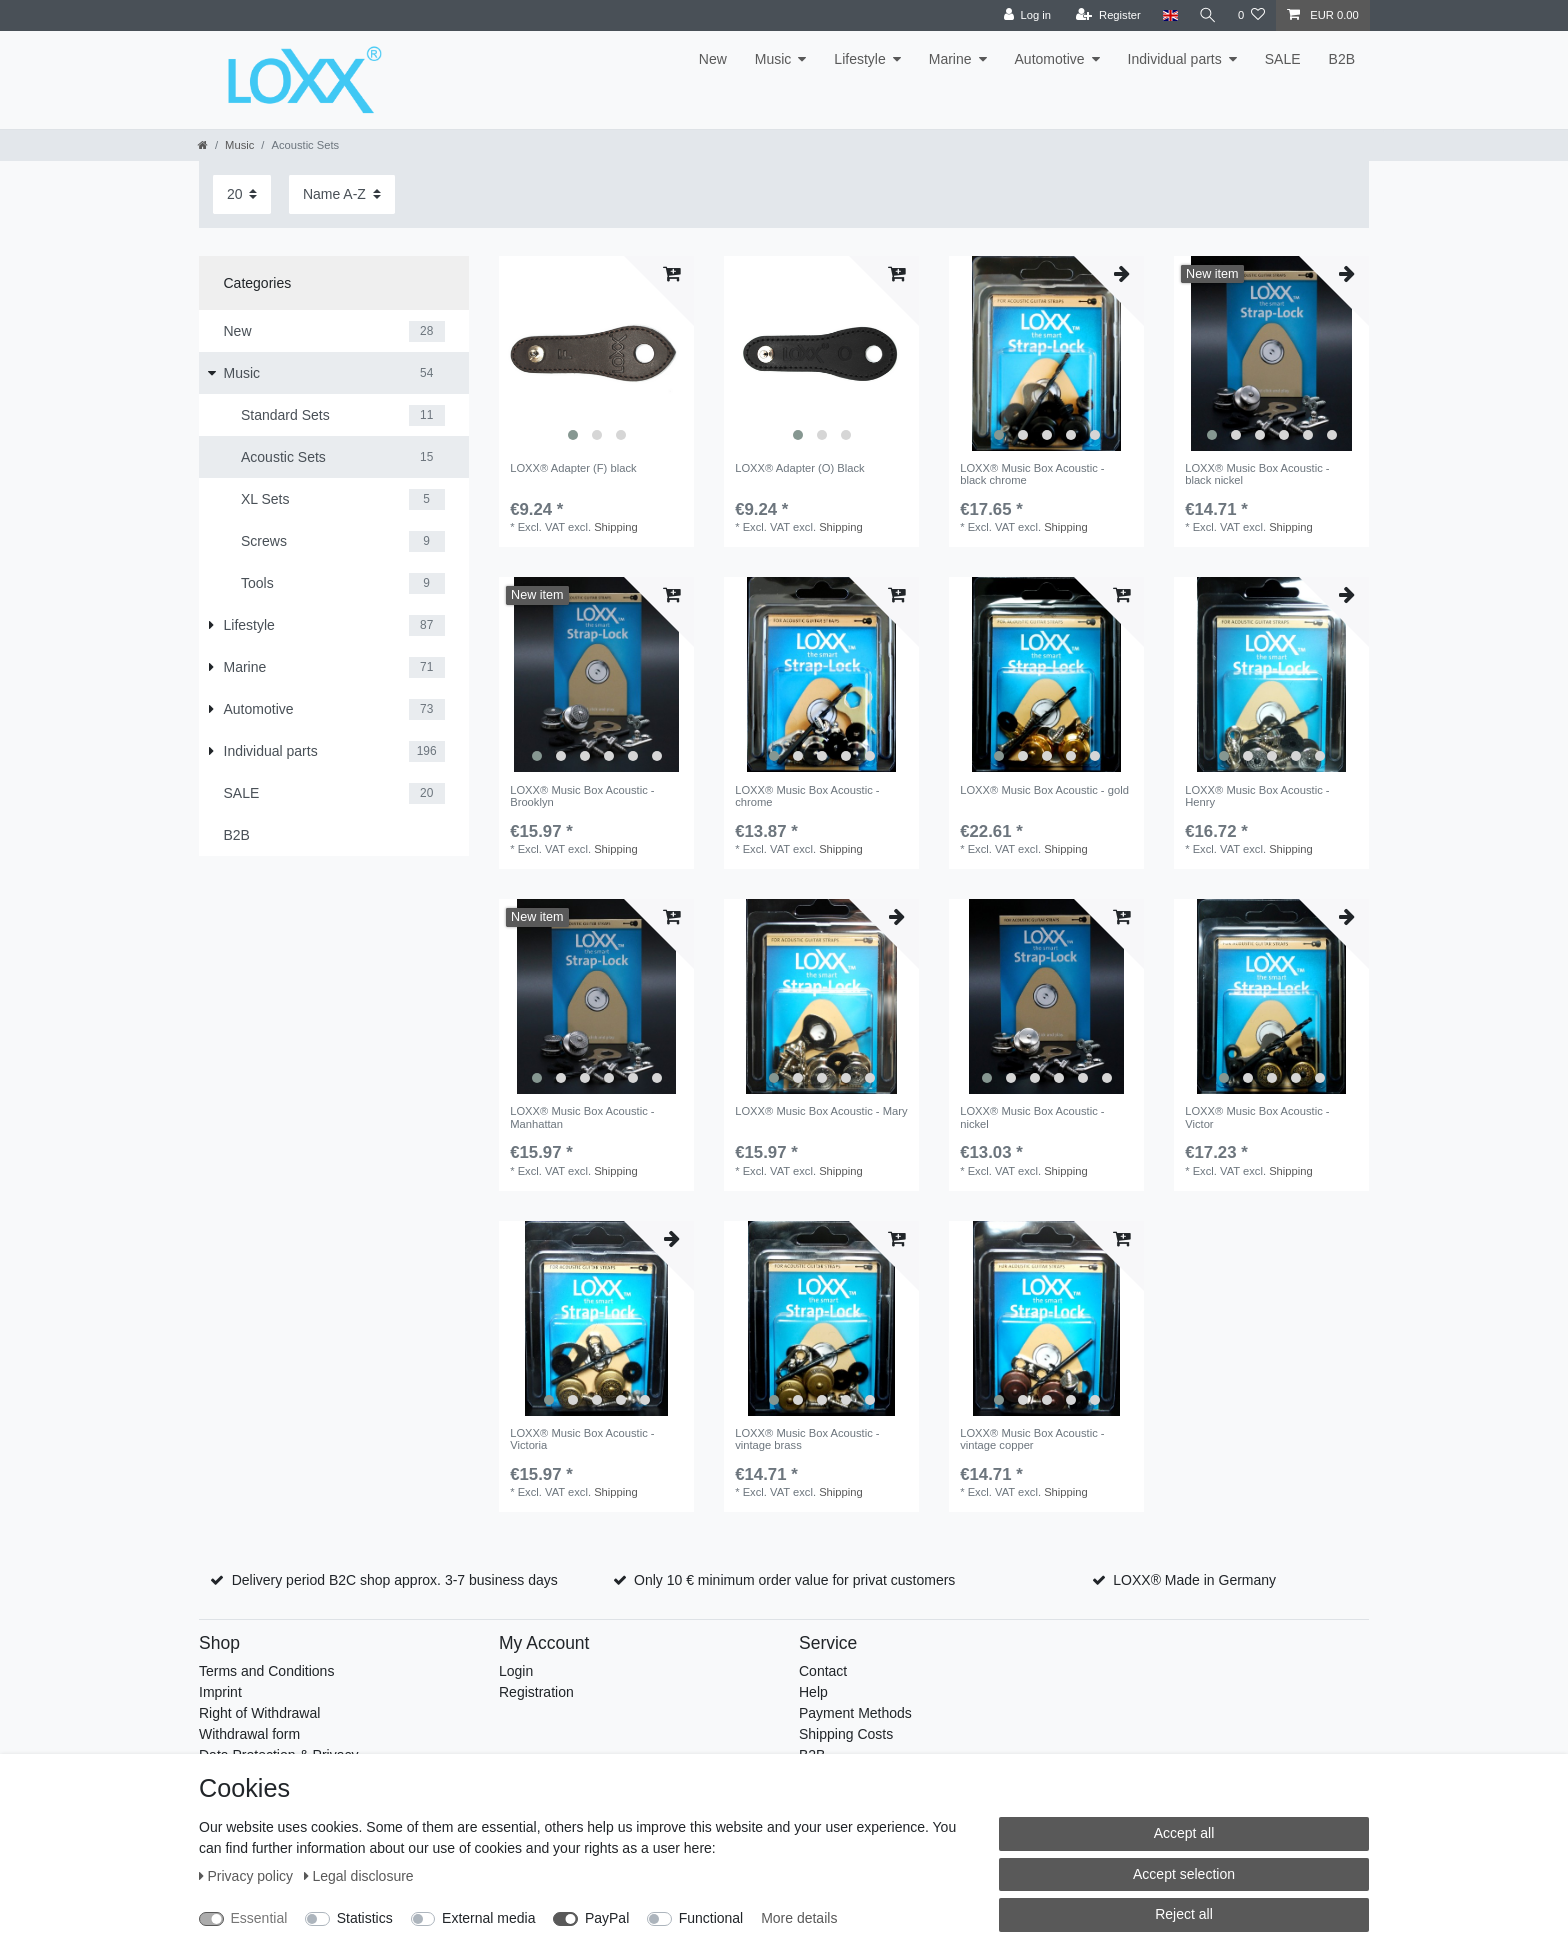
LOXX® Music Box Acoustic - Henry (1257, 796)
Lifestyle (859, 59)
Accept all (1184, 1833)
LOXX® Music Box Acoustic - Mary (821, 1111)
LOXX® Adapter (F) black (573, 468)
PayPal (607, 1918)
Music (773, 59)
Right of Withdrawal (259, 1713)
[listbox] (596, 353)
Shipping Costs (846, 1734)
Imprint (220, 1692)
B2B (1342, 59)
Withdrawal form (249, 1734)
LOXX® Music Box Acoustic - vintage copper (1032, 1439)
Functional (711, 1918)
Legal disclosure (359, 1876)
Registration (536, 1692)
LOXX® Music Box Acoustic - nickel (1032, 1117)
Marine (950, 59)
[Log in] (1024, 15)
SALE (1283, 59)
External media (488, 1918)
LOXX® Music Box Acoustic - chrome (807, 796)
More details (799, 1918)
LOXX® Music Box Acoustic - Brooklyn (582, 796)
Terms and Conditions (266, 1671)
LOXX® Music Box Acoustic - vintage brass (807, 1439)
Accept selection (1184, 1874)
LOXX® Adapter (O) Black (800, 468)
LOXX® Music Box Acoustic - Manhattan (582, 1117)
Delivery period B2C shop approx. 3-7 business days (395, 1580)
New (713, 59)
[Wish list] (1251, 15)
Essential (259, 1918)
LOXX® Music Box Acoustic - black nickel (1257, 474)
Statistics (365, 1918)
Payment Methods (855, 1713)
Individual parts (1175, 59)
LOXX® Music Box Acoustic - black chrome (1032, 474)
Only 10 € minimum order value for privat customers (794, 1580)
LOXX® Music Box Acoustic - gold (1044, 790)
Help (813, 1692)
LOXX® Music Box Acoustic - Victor (1257, 1117)
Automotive (1050, 59)
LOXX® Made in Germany (1194, 1580)
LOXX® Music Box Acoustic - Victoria (582, 1439)
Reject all (1184, 1914)
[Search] (1207, 15)
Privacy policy (248, 1876)
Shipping (616, 527)
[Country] (1167, 15)
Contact (823, 1671)
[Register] (1106, 15)
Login (516, 1671)
